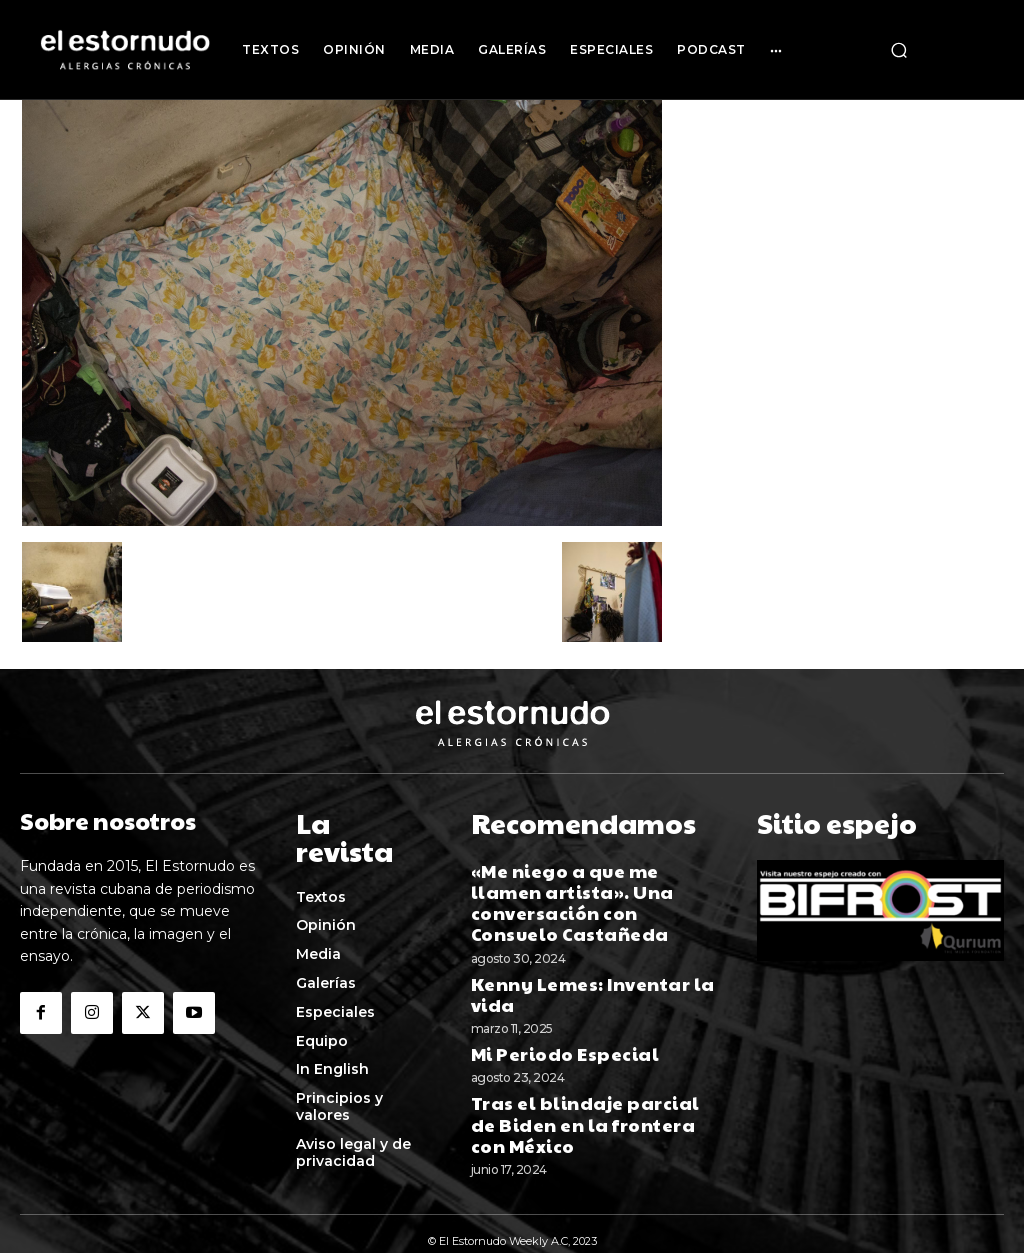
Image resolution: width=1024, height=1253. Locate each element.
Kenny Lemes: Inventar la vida (590, 942)
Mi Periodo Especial (548, 988)
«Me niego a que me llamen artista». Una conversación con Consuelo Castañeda (592, 880)
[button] (899, 50)
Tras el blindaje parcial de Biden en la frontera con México (574, 1051)
